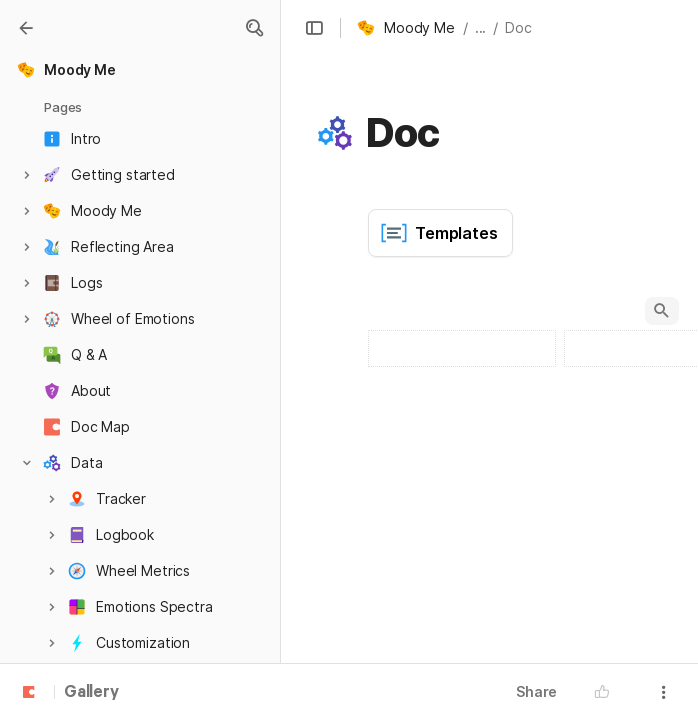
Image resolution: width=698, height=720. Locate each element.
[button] (254, 28)
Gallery (91, 693)
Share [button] (536, 691)
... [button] (481, 27)
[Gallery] (26, 28)
